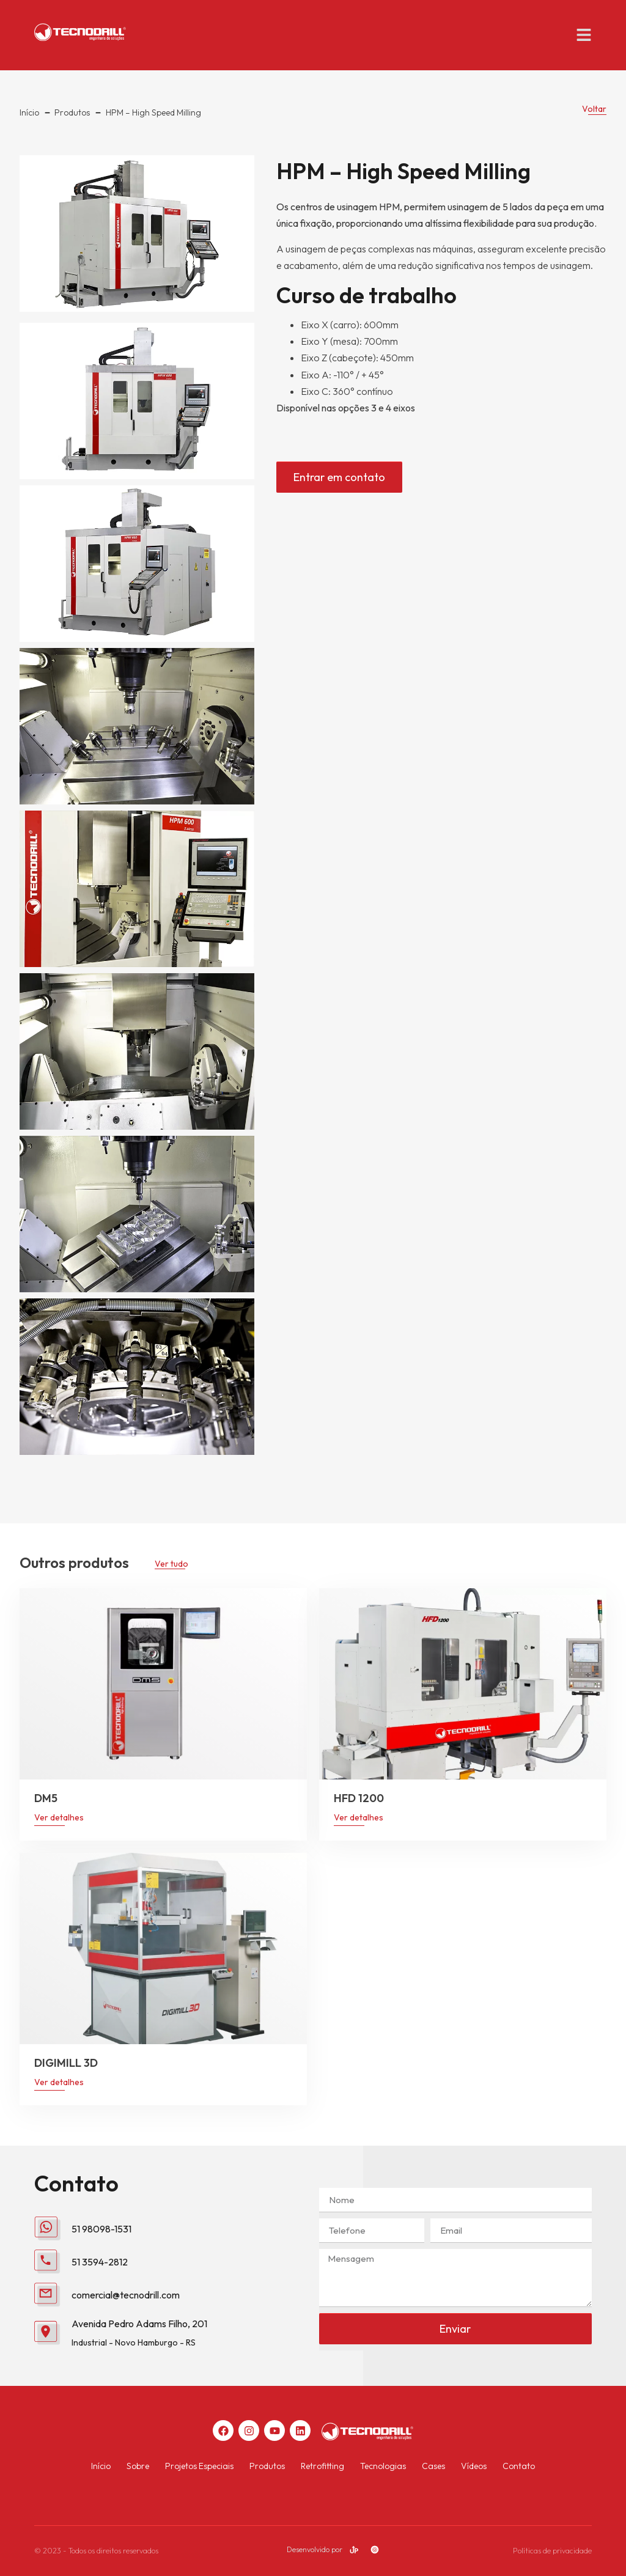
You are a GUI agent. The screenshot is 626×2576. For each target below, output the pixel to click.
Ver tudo (171, 1563)
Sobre (138, 2465)
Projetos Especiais (199, 2465)
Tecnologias (383, 2465)
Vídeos (474, 2465)
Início (101, 2465)
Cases (433, 2465)
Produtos (267, 2465)
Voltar (594, 108)
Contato (519, 2465)
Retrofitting (322, 2465)
